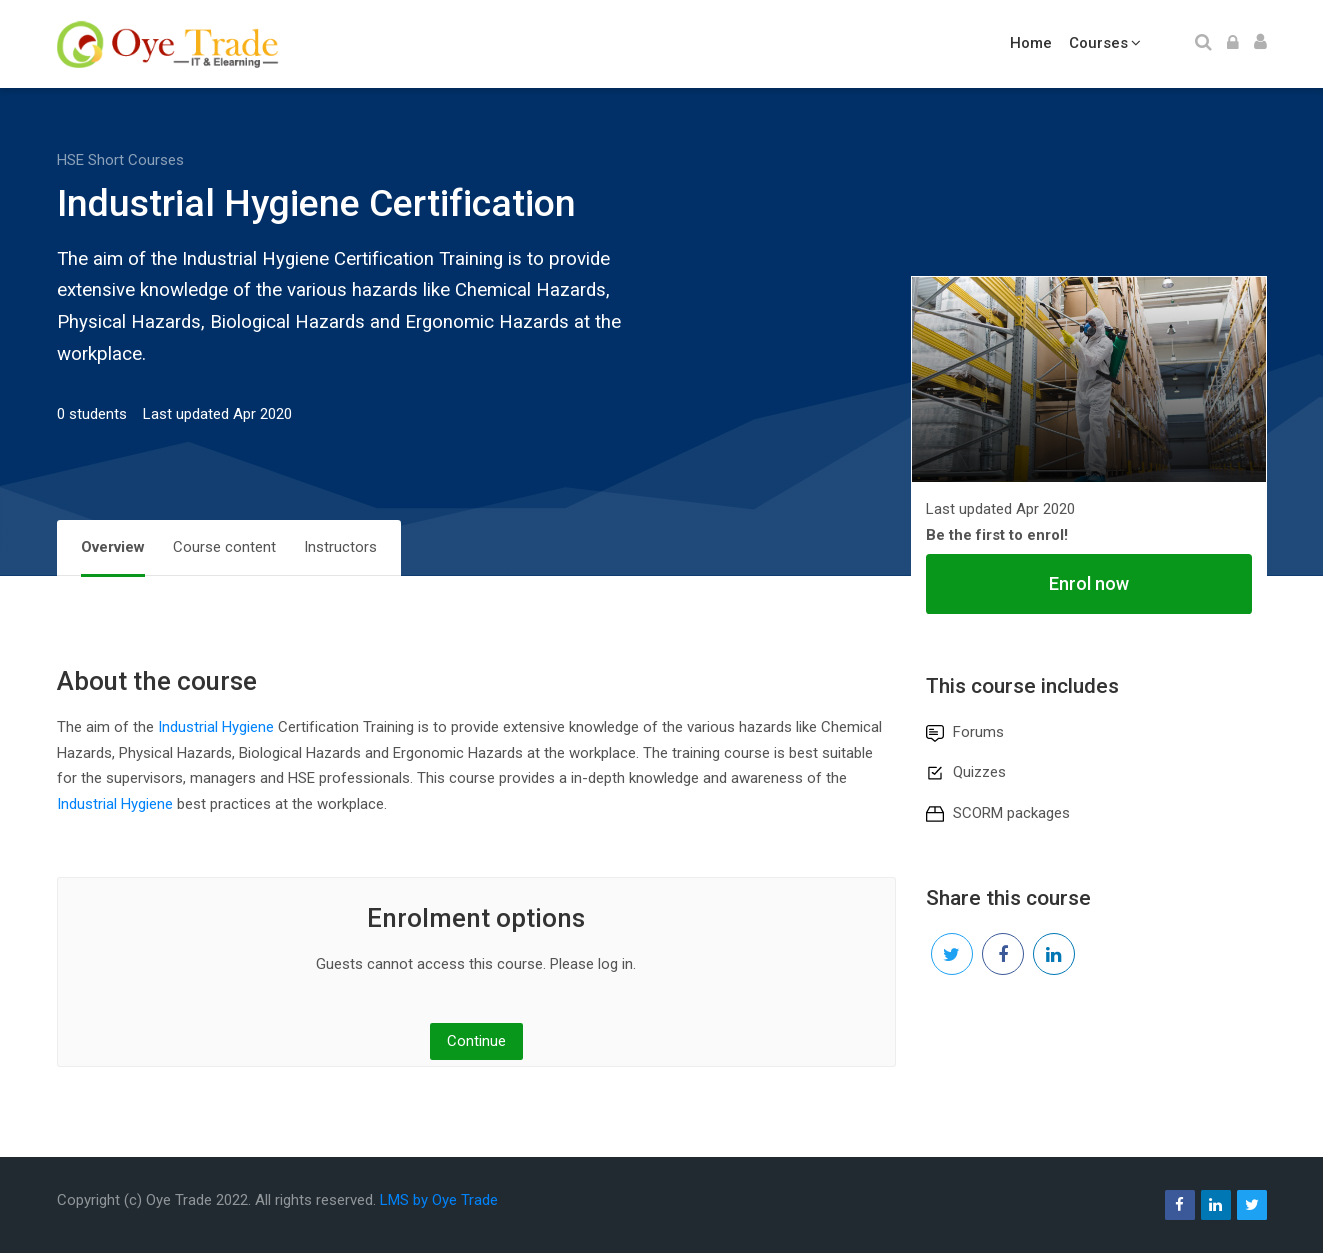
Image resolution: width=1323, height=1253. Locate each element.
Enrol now (1089, 583)
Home (1031, 43)
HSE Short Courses (120, 160)
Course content (224, 547)
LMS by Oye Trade (439, 1200)
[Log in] (1233, 44)
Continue (476, 1041)
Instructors (340, 547)
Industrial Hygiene (216, 727)
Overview (113, 547)
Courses (1098, 43)
